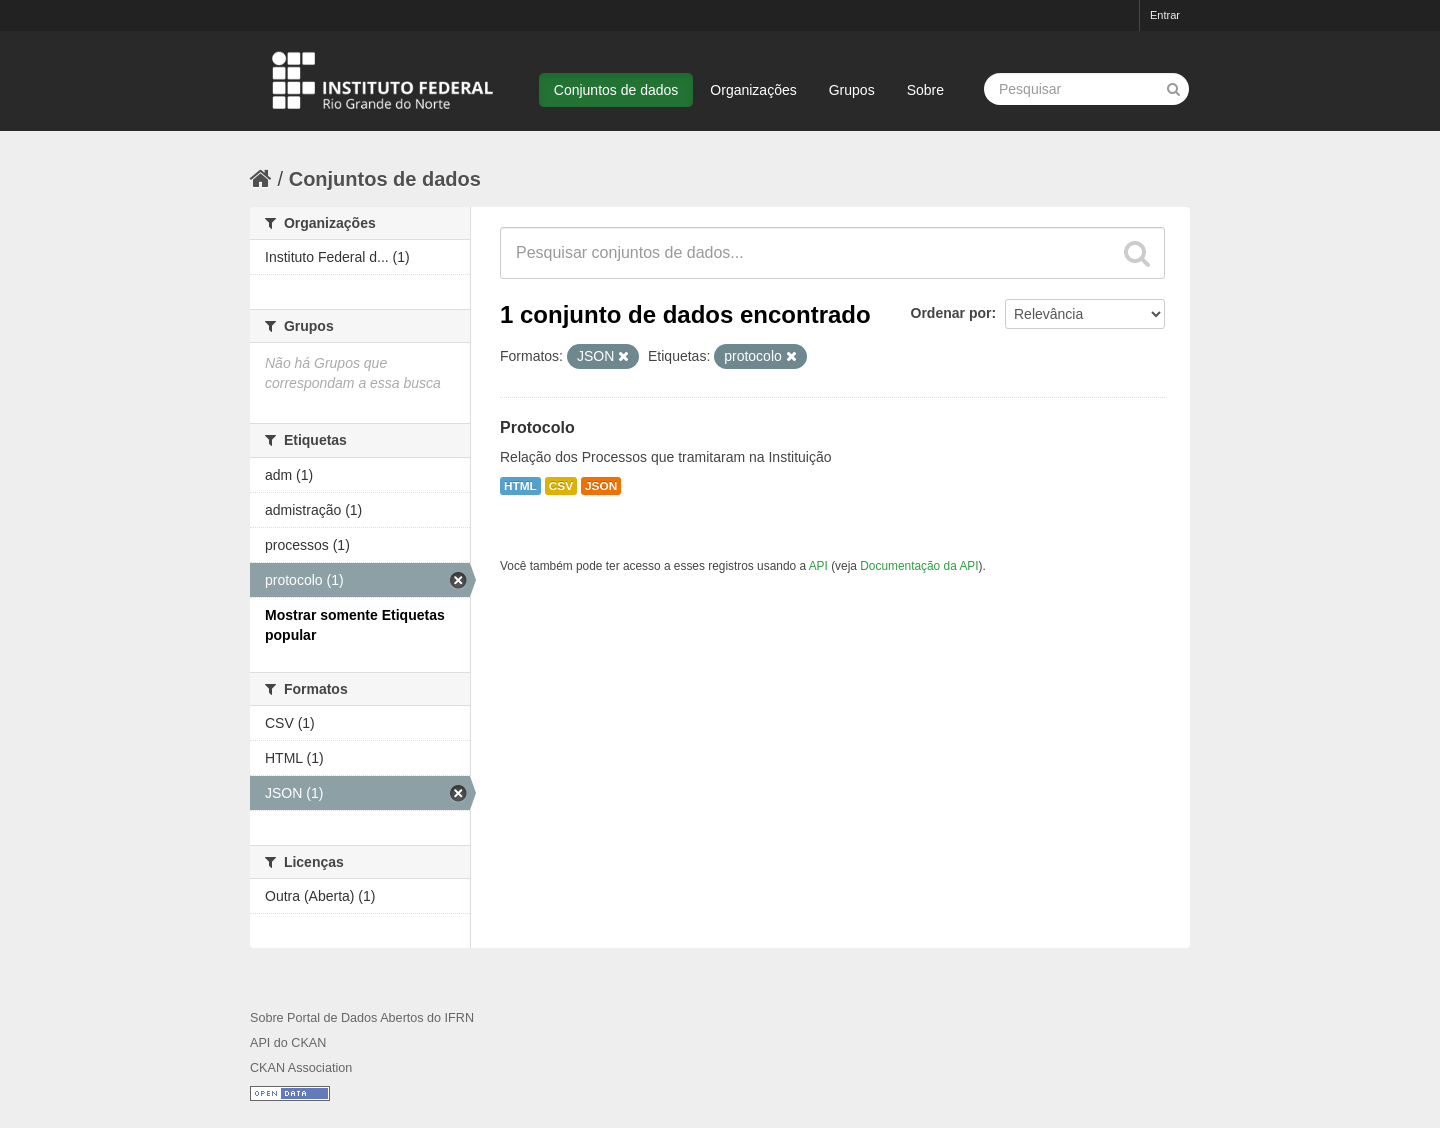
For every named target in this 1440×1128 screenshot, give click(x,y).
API (818, 566)
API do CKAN (288, 1043)
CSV (561, 486)
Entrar (1165, 15)
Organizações (753, 90)
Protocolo (537, 427)
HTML (520, 486)
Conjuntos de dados (616, 90)
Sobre (925, 90)
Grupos (852, 90)
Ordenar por (951, 313)
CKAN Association (301, 1068)
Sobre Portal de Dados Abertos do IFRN (362, 1018)
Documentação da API (919, 566)
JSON (601, 486)
